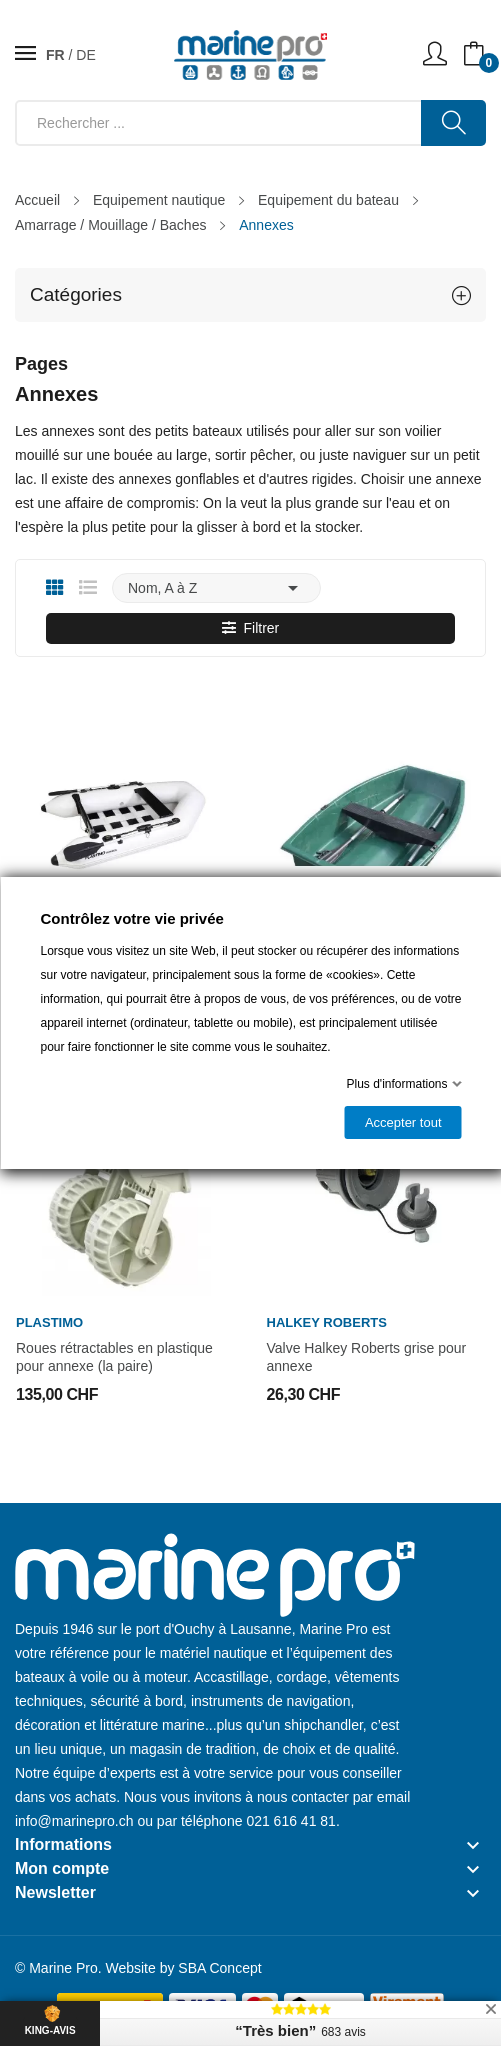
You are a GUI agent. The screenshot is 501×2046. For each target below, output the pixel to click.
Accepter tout (402, 1122)
